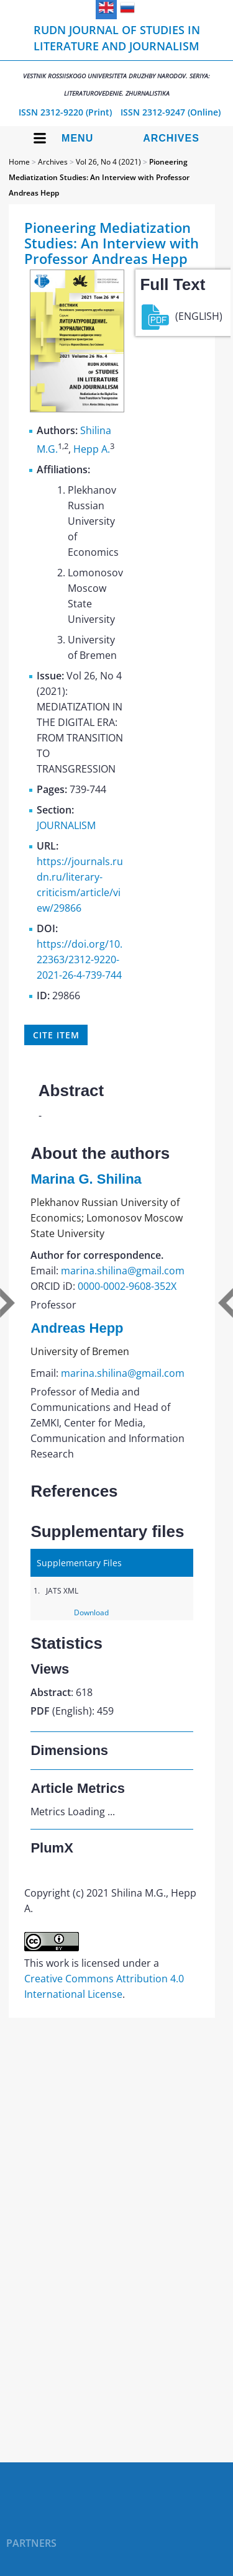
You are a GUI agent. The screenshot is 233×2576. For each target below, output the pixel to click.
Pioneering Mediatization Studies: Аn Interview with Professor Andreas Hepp (99, 177)
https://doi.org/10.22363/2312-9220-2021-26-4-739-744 (79, 959)
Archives (171, 138)
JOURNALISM (66, 825)
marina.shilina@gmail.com (123, 1270)
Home (19, 161)
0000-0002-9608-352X (127, 1286)
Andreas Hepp (76, 1328)
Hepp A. (91, 449)
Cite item (56, 1035)
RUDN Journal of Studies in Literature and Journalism (116, 60)
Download (91, 1612)
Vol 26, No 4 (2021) (108, 161)
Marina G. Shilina (85, 1179)
